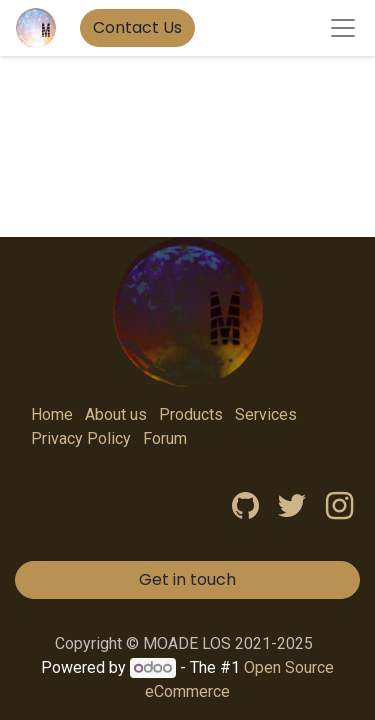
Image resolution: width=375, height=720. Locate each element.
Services (266, 414)
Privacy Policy (81, 438)
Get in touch (187, 579)
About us (116, 414)
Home (52, 414)
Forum (165, 438)
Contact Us (137, 27)
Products (191, 414)
